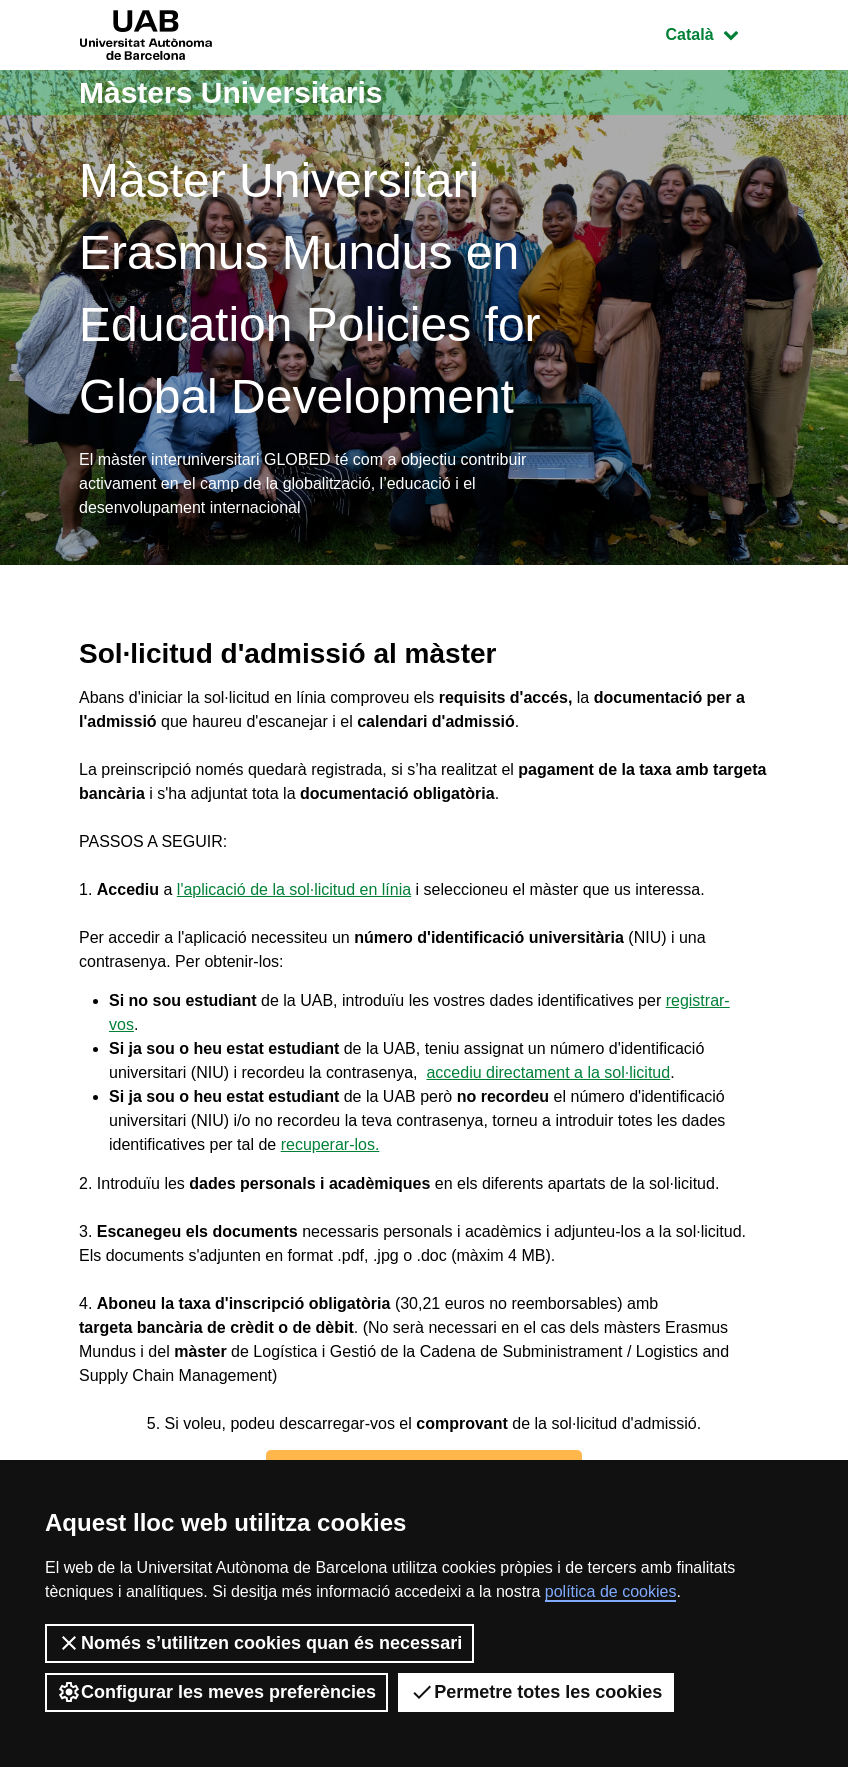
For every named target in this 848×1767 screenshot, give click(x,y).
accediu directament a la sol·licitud (548, 1072)
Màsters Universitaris (231, 92)
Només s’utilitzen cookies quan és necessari (259, 1643)
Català (717, 32)
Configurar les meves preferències (216, 1692)
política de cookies (611, 1591)
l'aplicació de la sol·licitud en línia (294, 889)
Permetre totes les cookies (536, 1692)
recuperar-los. (330, 1144)
